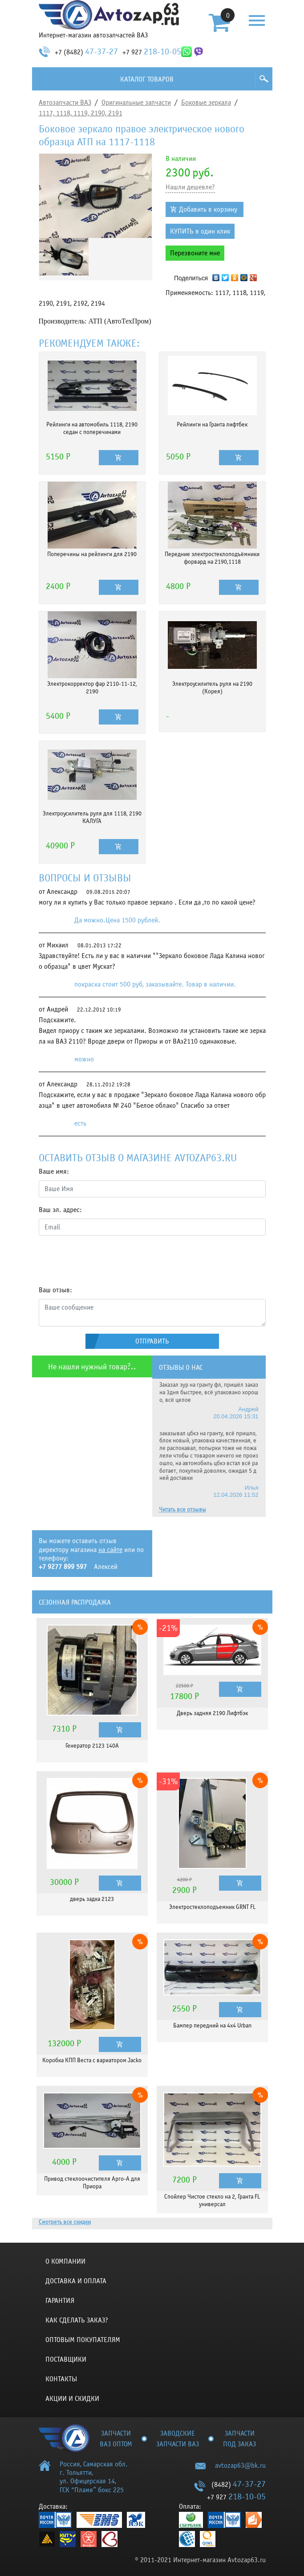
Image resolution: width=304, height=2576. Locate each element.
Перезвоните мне (195, 253)
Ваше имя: (54, 1171)
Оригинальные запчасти (136, 102)
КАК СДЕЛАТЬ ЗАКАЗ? (76, 2320)
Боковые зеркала (206, 102)
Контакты (61, 2379)
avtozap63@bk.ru (240, 2465)
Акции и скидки (72, 2399)
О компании (65, 2261)
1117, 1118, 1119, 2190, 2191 (80, 113)
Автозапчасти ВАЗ (65, 102)
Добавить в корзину (208, 209)
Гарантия (59, 2301)
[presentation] (106, 1260)
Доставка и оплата (75, 2281)
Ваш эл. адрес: (60, 1210)
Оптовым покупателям (82, 2340)
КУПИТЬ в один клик (200, 231)
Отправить (152, 1341)
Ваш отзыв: (55, 1290)
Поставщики (65, 2359)
